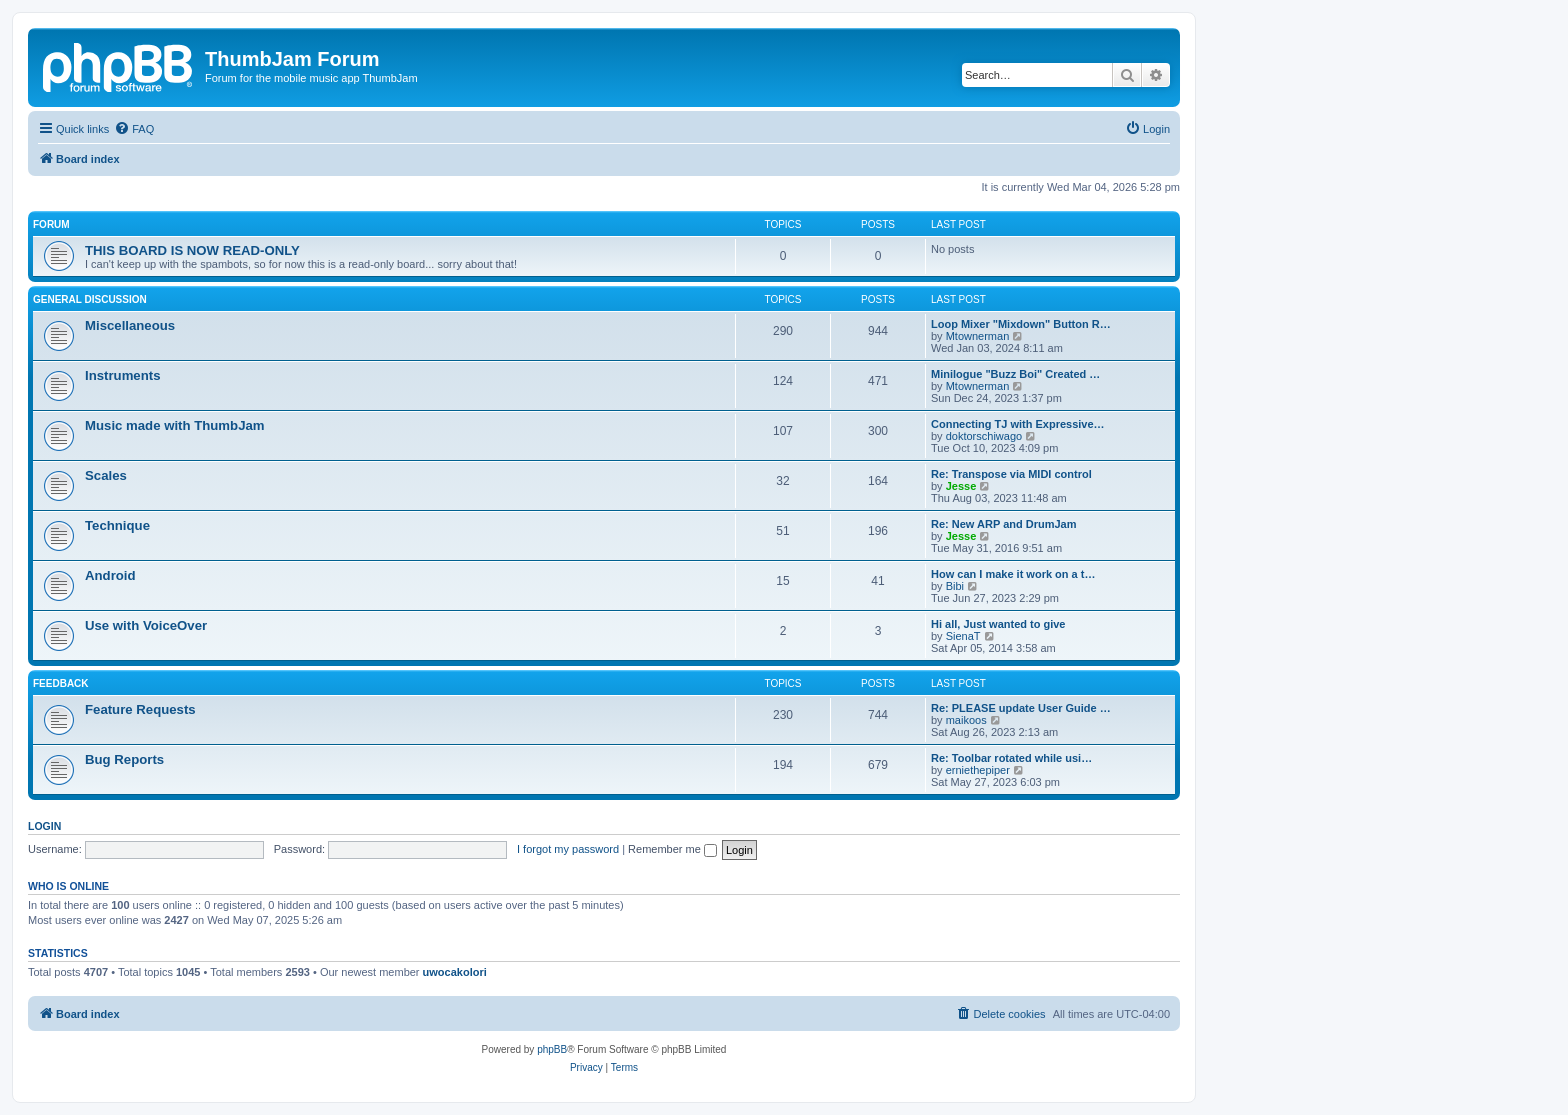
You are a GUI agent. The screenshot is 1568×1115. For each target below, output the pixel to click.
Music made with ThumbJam (175, 425)
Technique (117, 525)
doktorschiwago (984, 436)
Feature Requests (140, 709)
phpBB (552, 1049)
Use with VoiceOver (146, 625)
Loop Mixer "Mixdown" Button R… (1021, 324)
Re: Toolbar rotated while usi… (1011, 758)
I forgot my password (568, 849)
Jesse (961, 486)
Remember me (672, 849)
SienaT (963, 636)
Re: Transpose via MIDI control (1011, 474)
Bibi (955, 586)
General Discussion (90, 299)
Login (44, 826)
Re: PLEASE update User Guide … (1021, 708)
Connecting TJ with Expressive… (1018, 424)
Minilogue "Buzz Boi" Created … (1015, 374)
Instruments (122, 375)
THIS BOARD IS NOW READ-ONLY (192, 250)
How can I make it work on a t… (1013, 574)
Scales (106, 475)
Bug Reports (124, 759)
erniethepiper (978, 770)
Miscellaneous (130, 325)
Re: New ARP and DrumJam (1003, 524)
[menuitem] (134, 129)
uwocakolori (455, 972)
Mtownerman (978, 336)
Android (110, 575)
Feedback (61, 683)
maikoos (966, 720)
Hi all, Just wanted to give (998, 624)
